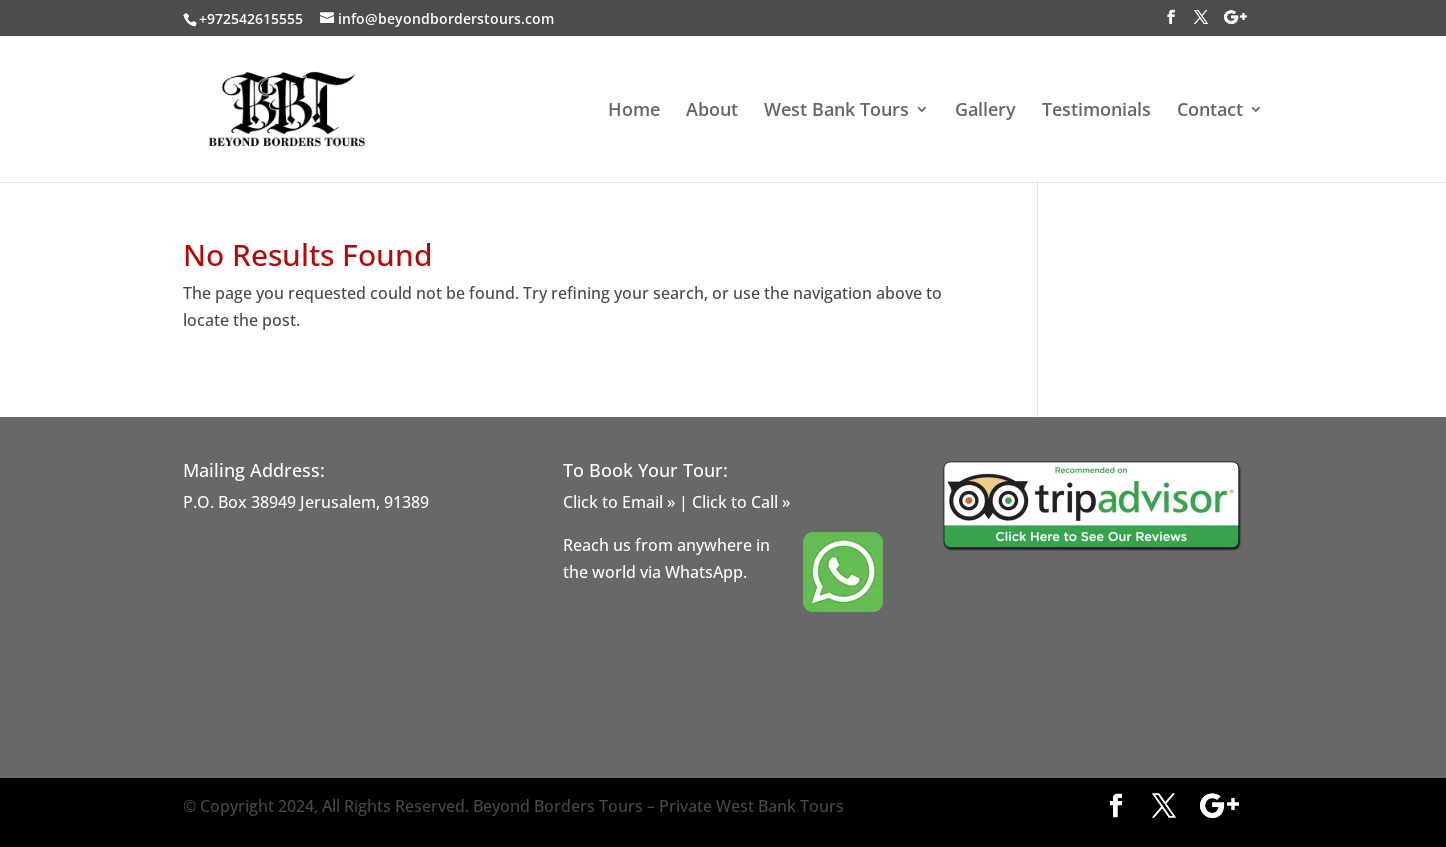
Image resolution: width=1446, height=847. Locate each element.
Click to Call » (741, 502)
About (712, 111)
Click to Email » (619, 502)
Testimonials (1096, 111)
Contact (1210, 111)
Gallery (985, 111)
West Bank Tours (836, 111)
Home (634, 111)
